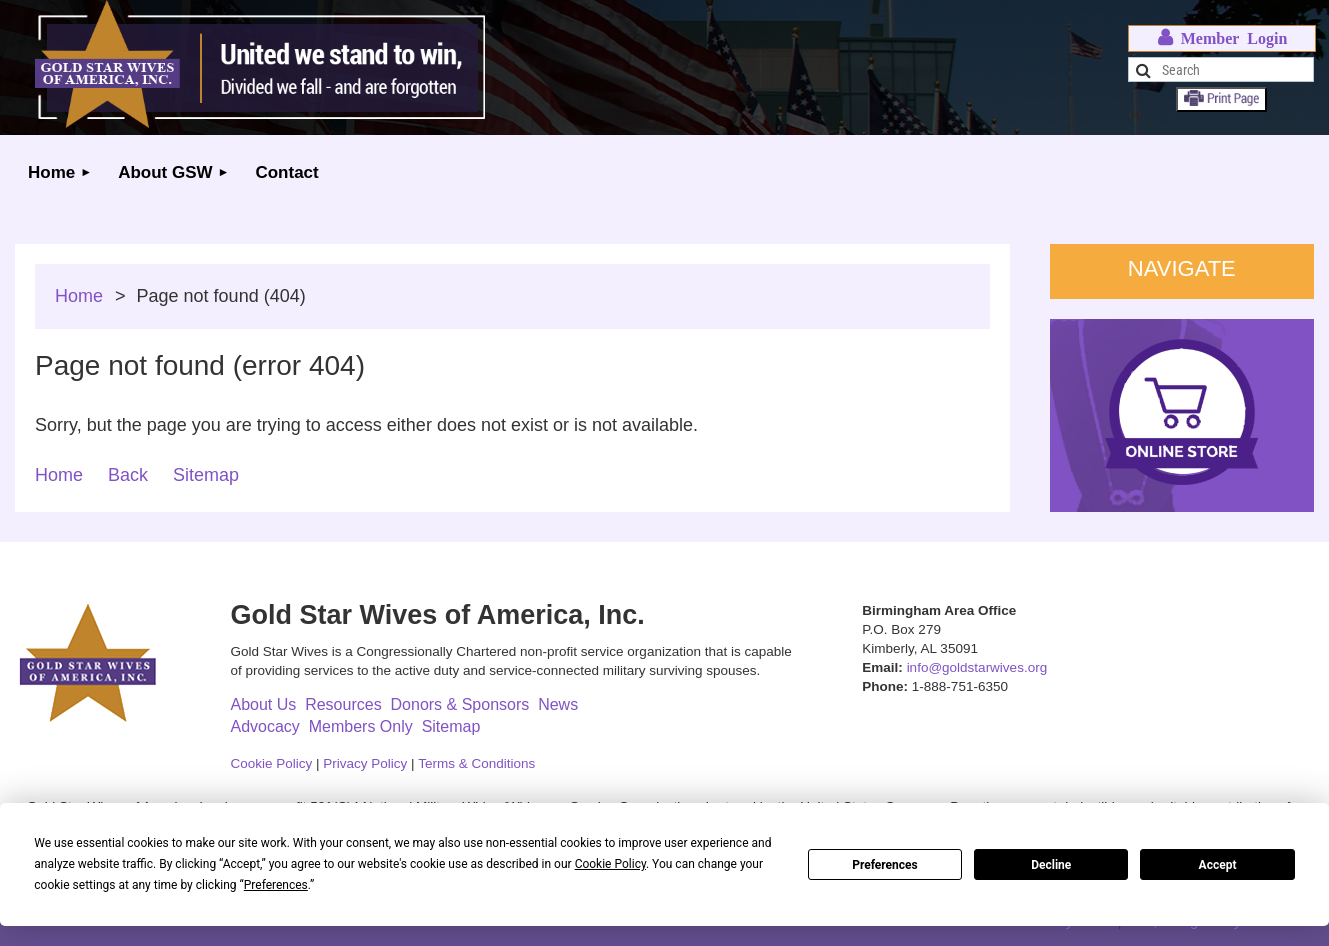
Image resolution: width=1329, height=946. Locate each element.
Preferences (885, 865)
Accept (1218, 865)
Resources (343, 704)
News (558, 704)
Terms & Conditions (476, 763)
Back (128, 475)
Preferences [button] (276, 885)
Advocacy (264, 726)
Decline (1051, 865)
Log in (1222, 38)
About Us (263, 704)
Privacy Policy (365, 763)
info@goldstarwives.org (977, 667)
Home (79, 296)
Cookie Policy (271, 763)
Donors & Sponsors (460, 704)
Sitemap (206, 475)
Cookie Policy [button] (610, 864)
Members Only (361, 726)
